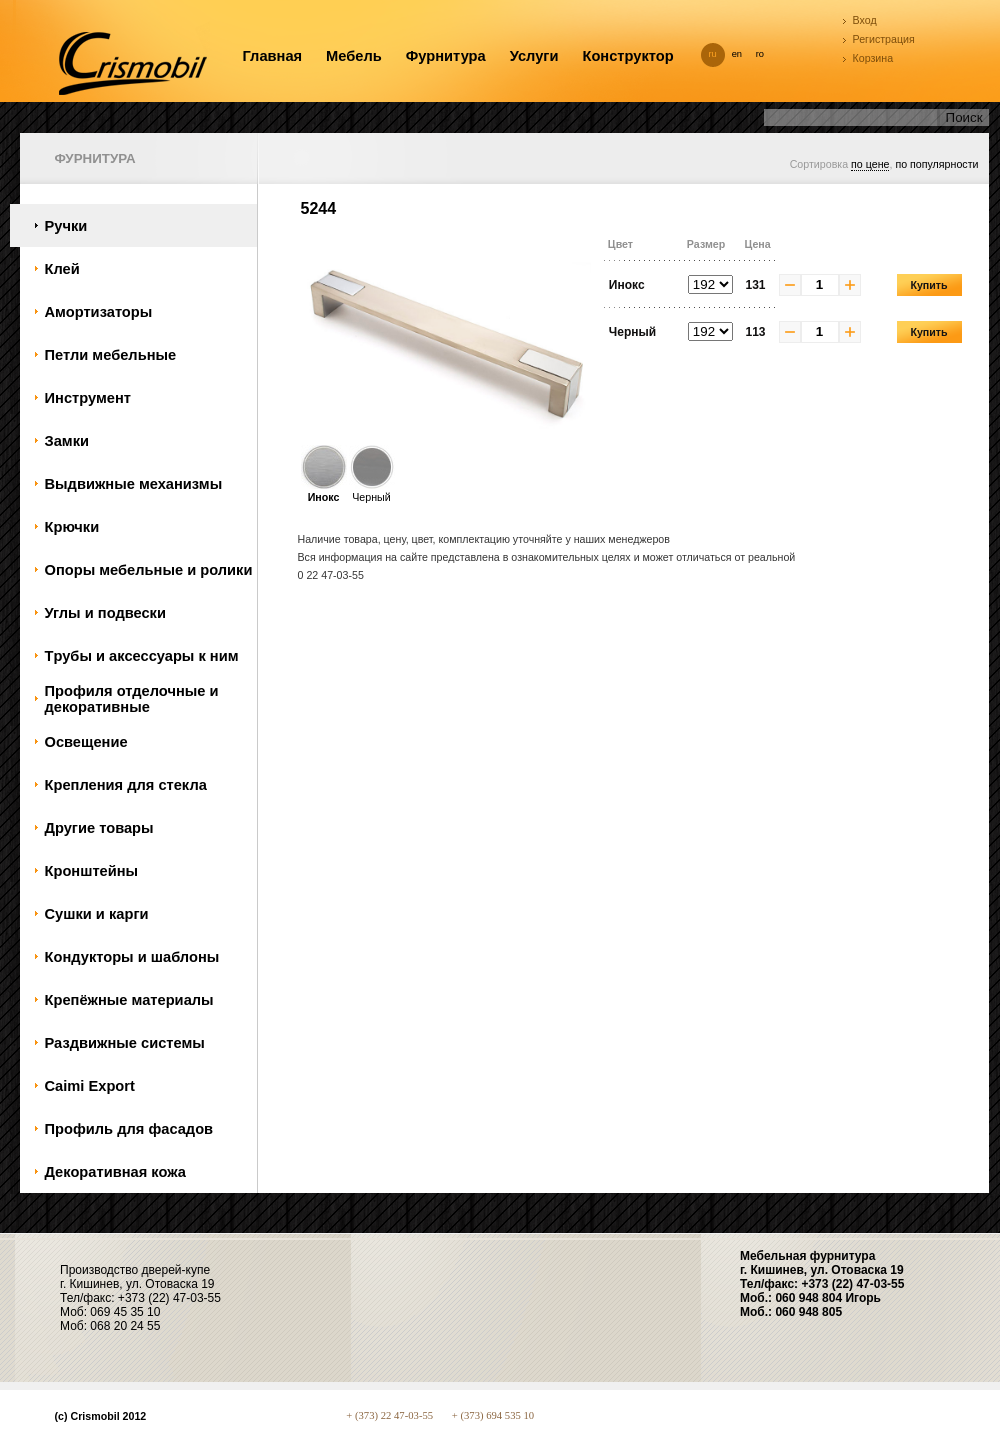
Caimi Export (90, 1086)
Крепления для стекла (126, 785)
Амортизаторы (99, 312)
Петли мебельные (111, 355)
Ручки (66, 226)
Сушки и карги (97, 914)
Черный (372, 491)
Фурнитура (446, 56)
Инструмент (88, 398)
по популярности (936, 164)
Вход (865, 20)
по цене (870, 164)
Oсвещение (86, 742)
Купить (928, 285)
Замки (67, 441)
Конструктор (627, 56)
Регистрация (884, 39)
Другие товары (99, 828)
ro (760, 54)
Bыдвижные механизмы (134, 484)
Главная (273, 56)
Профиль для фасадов (129, 1129)
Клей (62, 269)
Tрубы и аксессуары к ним (142, 656)
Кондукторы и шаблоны (132, 957)
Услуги (534, 56)
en (737, 54)
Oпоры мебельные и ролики (149, 570)
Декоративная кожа (115, 1172)
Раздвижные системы (125, 1043)
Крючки (72, 527)
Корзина (873, 58)
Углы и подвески (105, 613)
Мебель (354, 56)
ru (713, 54)
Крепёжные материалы (129, 1000)
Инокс (324, 491)
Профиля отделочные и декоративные (132, 699)
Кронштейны (92, 871)
